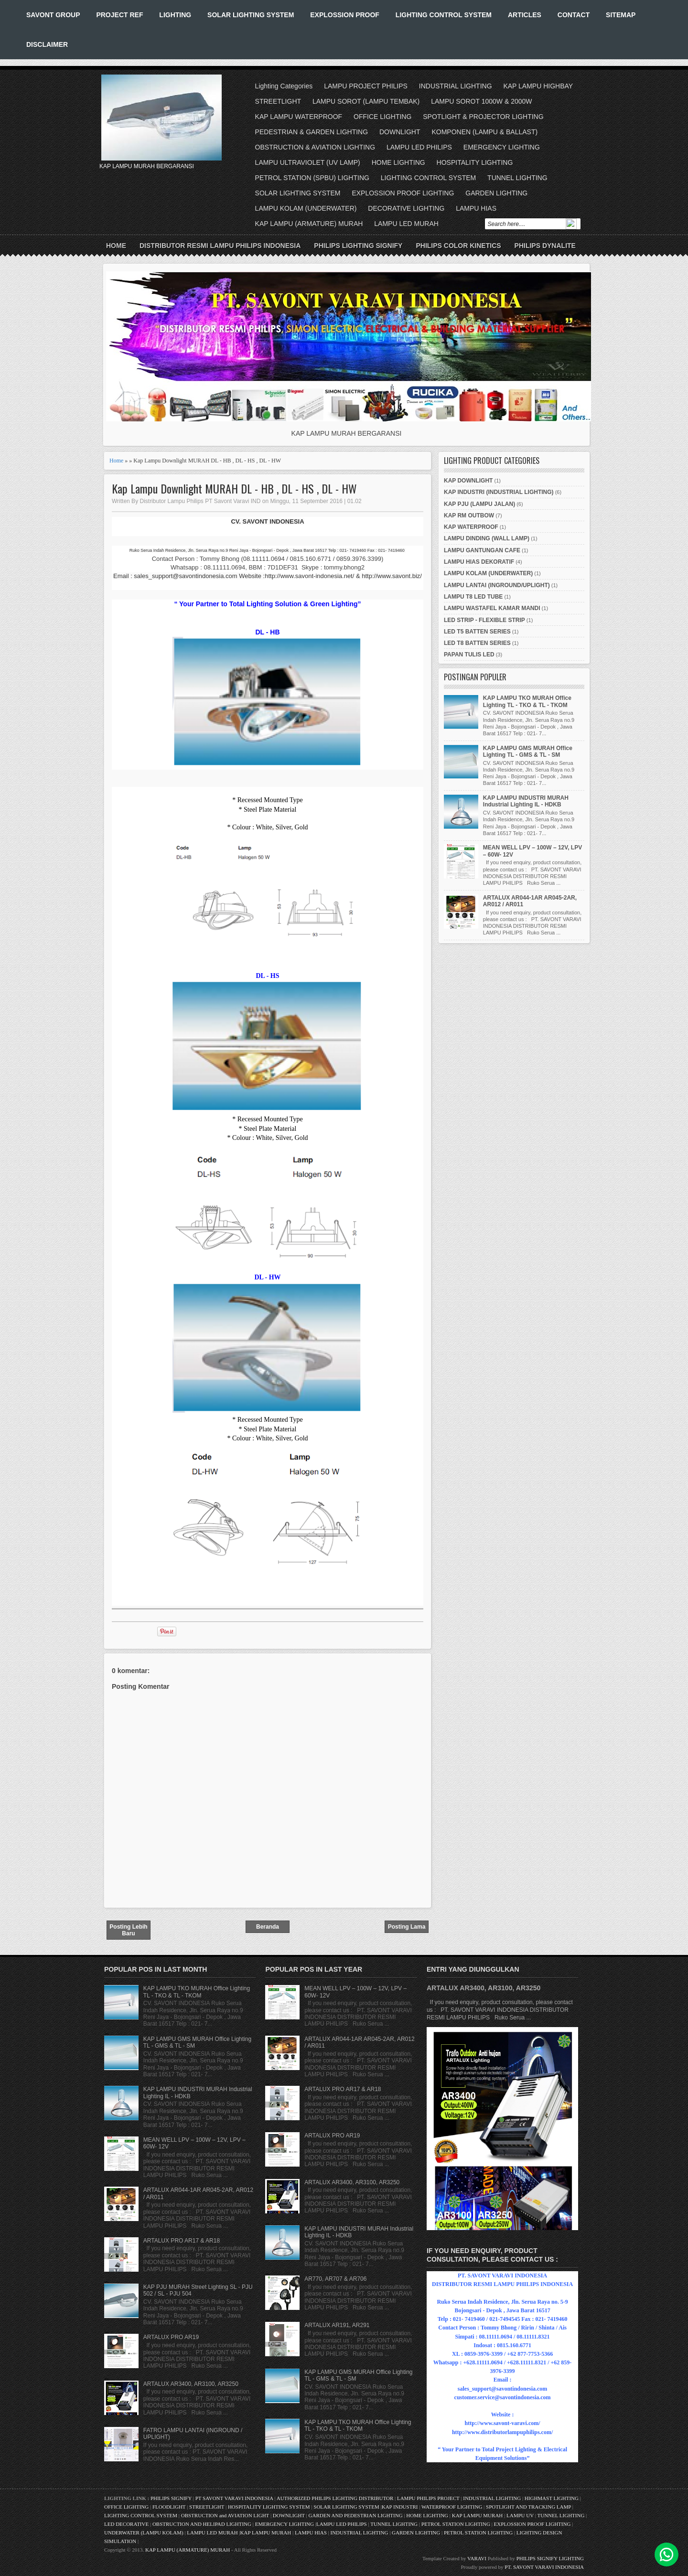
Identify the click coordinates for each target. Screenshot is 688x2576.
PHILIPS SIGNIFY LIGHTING (550, 2558)
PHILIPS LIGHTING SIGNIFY (358, 245)
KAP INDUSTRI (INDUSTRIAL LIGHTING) (499, 492)
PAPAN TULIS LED (469, 654)
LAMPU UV (520, 2515)
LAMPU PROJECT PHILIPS (366, 86)
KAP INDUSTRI (400, 2507)
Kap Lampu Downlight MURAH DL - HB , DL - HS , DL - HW (234, 488)
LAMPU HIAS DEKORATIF (479, 561)
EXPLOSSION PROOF (344, 15)
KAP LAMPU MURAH (477, 2515)
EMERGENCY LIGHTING (501, 147)
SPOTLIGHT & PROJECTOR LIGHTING (483, 116)
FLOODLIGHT (168, 2507)
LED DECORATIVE (126, 2524)
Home (116, 245)
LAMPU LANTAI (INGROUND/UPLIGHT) (497, 585)
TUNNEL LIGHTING (517, 178)
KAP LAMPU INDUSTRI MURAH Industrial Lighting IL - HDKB (526, 801)
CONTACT (574, 15)
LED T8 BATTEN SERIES (477, 643)
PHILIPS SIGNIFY (171, 2498)
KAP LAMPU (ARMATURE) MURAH (309, 223)
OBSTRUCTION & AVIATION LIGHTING (315, 147)
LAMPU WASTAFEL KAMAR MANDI (492, 608)
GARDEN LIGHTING (496, 193)
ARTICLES (524, 15)
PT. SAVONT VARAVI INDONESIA (544, 2567)
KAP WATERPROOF (471, 527)
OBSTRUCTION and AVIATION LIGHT (225, 2515)
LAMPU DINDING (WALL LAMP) (486, 538)
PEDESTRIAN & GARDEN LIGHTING (311, 132)
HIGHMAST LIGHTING (552, 2498)
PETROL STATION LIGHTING (455, 2524)
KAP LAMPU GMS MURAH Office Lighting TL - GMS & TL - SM (527, 751)
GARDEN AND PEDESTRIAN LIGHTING (356, 2515)
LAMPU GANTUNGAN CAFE (482, 550)
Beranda (267, 1926)
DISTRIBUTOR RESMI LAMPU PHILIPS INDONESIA (220, 245)
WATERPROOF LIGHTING (451, 2507)
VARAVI (476, 2558)
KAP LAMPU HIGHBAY (538, 86)
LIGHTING (175, 15)
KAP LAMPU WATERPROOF (299, 116)
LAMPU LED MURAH (406, 223)
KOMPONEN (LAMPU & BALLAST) (484, 132)
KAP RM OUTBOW (469, 515)
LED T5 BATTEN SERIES (477, 631)
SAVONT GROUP (53, 15)
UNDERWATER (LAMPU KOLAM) (143, 2532)
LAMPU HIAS (476, 208)
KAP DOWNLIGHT (468, 480)
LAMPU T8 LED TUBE (473, 596)
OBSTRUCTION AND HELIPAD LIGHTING (201, 2524)
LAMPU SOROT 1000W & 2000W (481, 101)
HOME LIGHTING (398, 162)
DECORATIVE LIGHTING (406, 208)
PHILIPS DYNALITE (545, 245)
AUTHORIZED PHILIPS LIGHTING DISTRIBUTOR (336, 2498)
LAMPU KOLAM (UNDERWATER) (306, 208)
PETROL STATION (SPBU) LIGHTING (312, 178)
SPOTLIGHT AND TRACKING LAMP (528, 2507)
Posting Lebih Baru (128, 1930)
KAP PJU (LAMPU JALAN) (479, 504)
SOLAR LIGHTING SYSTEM (250, 15)
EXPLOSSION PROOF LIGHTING (403, 193)
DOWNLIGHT (399, 132)
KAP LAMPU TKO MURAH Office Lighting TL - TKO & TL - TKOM (527, 701)
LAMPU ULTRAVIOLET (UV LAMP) (307, 162)
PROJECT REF (119, 15)
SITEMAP (620, 15)
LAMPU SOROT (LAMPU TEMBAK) (365, 101)
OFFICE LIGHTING (382, 116)
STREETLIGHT (278, 101)
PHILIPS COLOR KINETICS (458, 245)
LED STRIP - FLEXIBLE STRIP (484, 620)
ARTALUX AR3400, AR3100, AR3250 (190, 2384)
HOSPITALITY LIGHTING (475, 162)
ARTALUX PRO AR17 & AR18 (181, 2240)
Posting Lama (407, 1926)
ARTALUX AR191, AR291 (336, 2325)
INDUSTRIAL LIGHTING (455, 86)
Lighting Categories (284, 86)
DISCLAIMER (47, 44)
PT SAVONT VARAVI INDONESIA (235, 2498)
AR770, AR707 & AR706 (335, 2278)
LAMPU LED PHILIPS (419, 147)
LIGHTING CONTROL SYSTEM (444, 15)
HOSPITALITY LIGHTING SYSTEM (269, 2507)
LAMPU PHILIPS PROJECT (429, 2498)
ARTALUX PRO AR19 (171, 2337)
